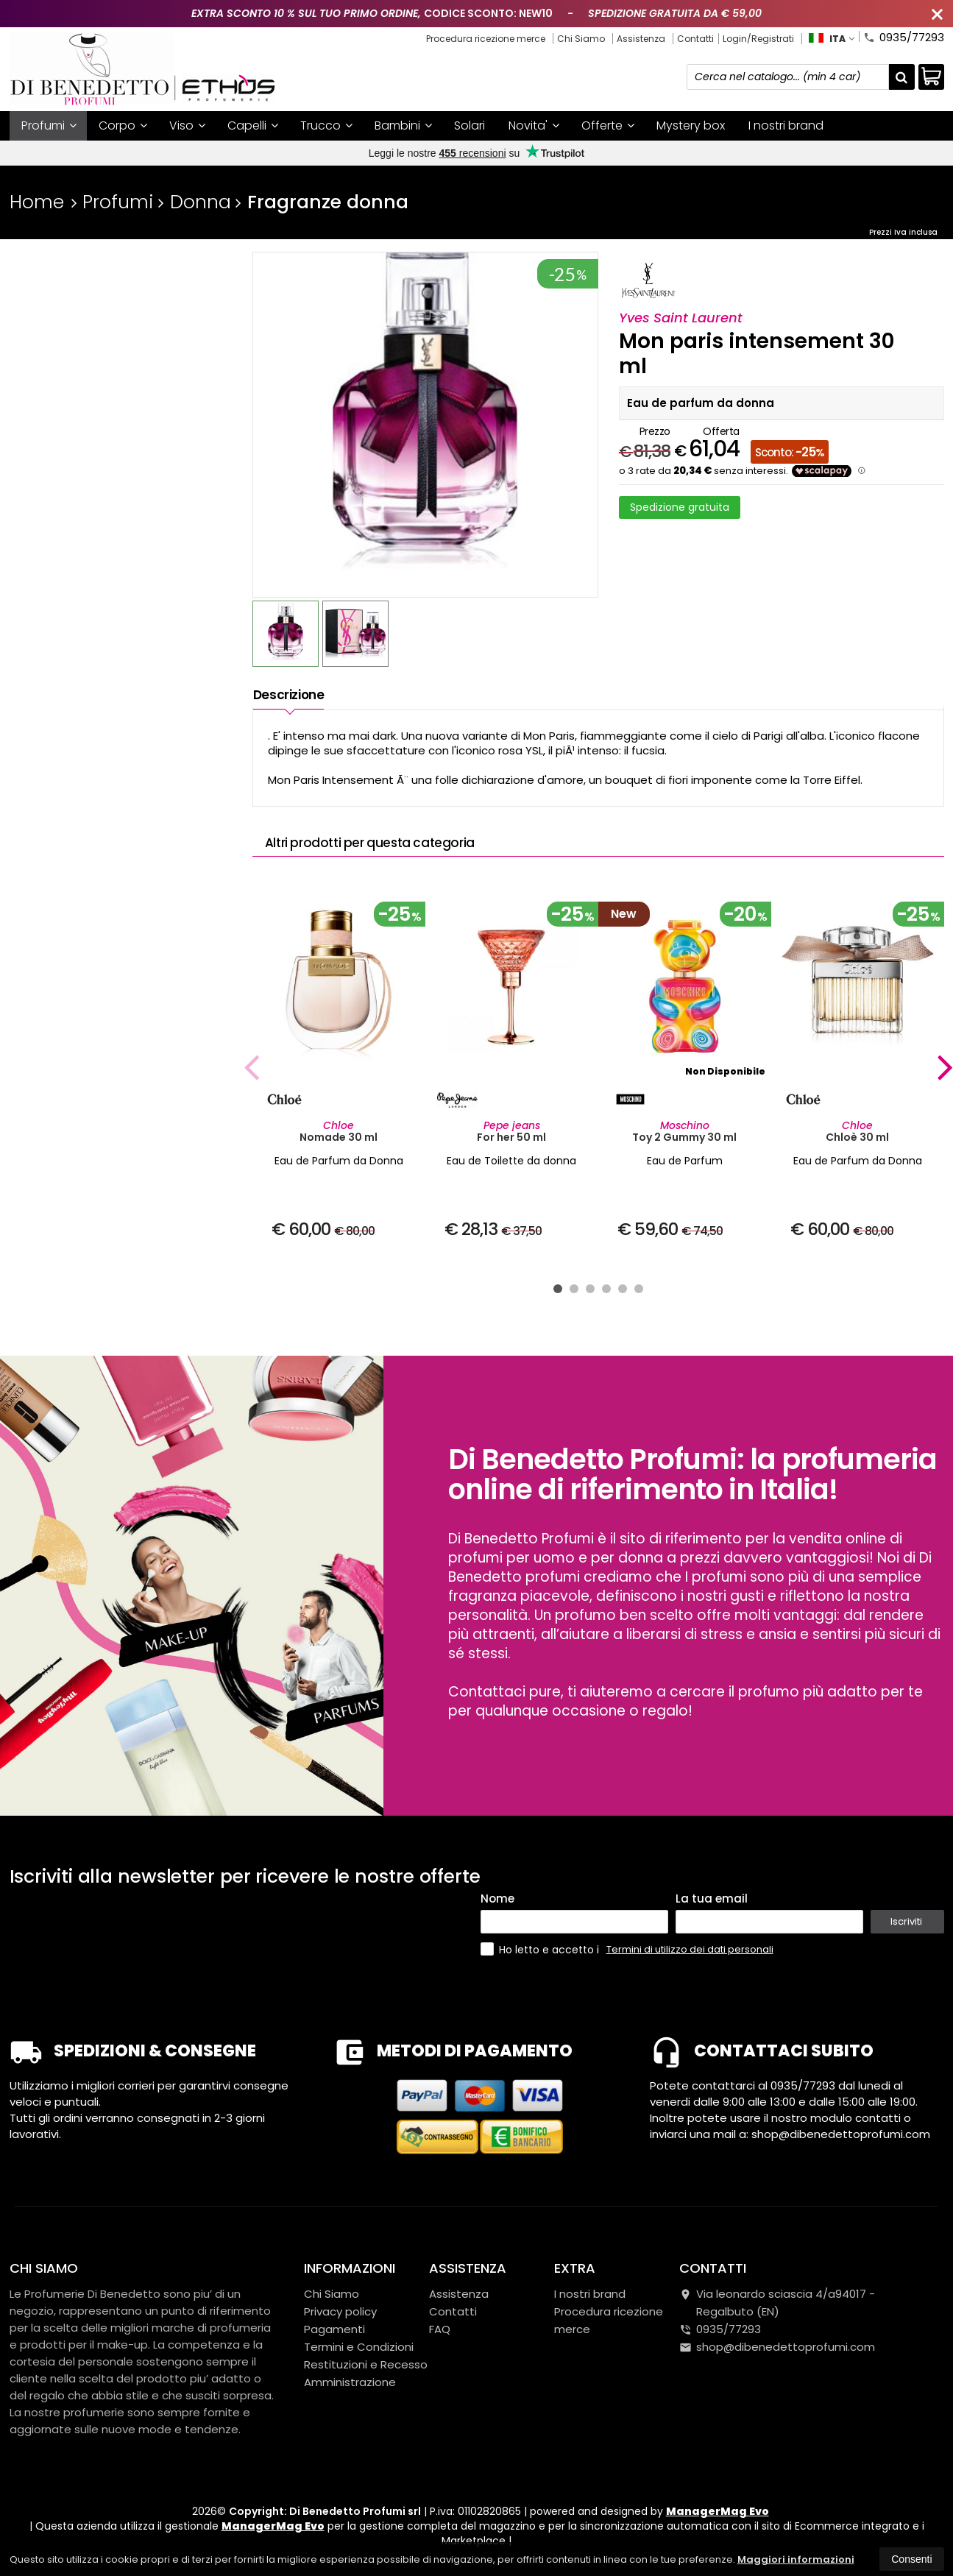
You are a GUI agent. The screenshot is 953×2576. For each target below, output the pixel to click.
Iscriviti (906, 1921)
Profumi (49, 125)
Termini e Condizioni (359, 2346)
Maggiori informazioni (795, 2559)
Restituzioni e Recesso (366, 2364)
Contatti (695, 38)
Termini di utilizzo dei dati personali (689, 1949)
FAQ (439, 2329)
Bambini (403, 125)
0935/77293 (903, 36)
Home (37, 202)
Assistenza (641, 38)
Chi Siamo (581, 38)
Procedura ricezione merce (485, 38)
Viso (187, 125)
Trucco (326, 125)
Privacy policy (340, 2311)
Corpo (123, 125)
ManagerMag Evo (717, 2511)
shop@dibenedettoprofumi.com (777, 2346)
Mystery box (690, 125)
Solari (469, 125)
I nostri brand (785, 125)
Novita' (534, 125)
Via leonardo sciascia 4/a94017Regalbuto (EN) (777, 2302)
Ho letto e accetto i (541, 1949)
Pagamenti (334, 2329)
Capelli (252, 125)
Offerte (607, 125)
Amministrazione (350, 2382)
